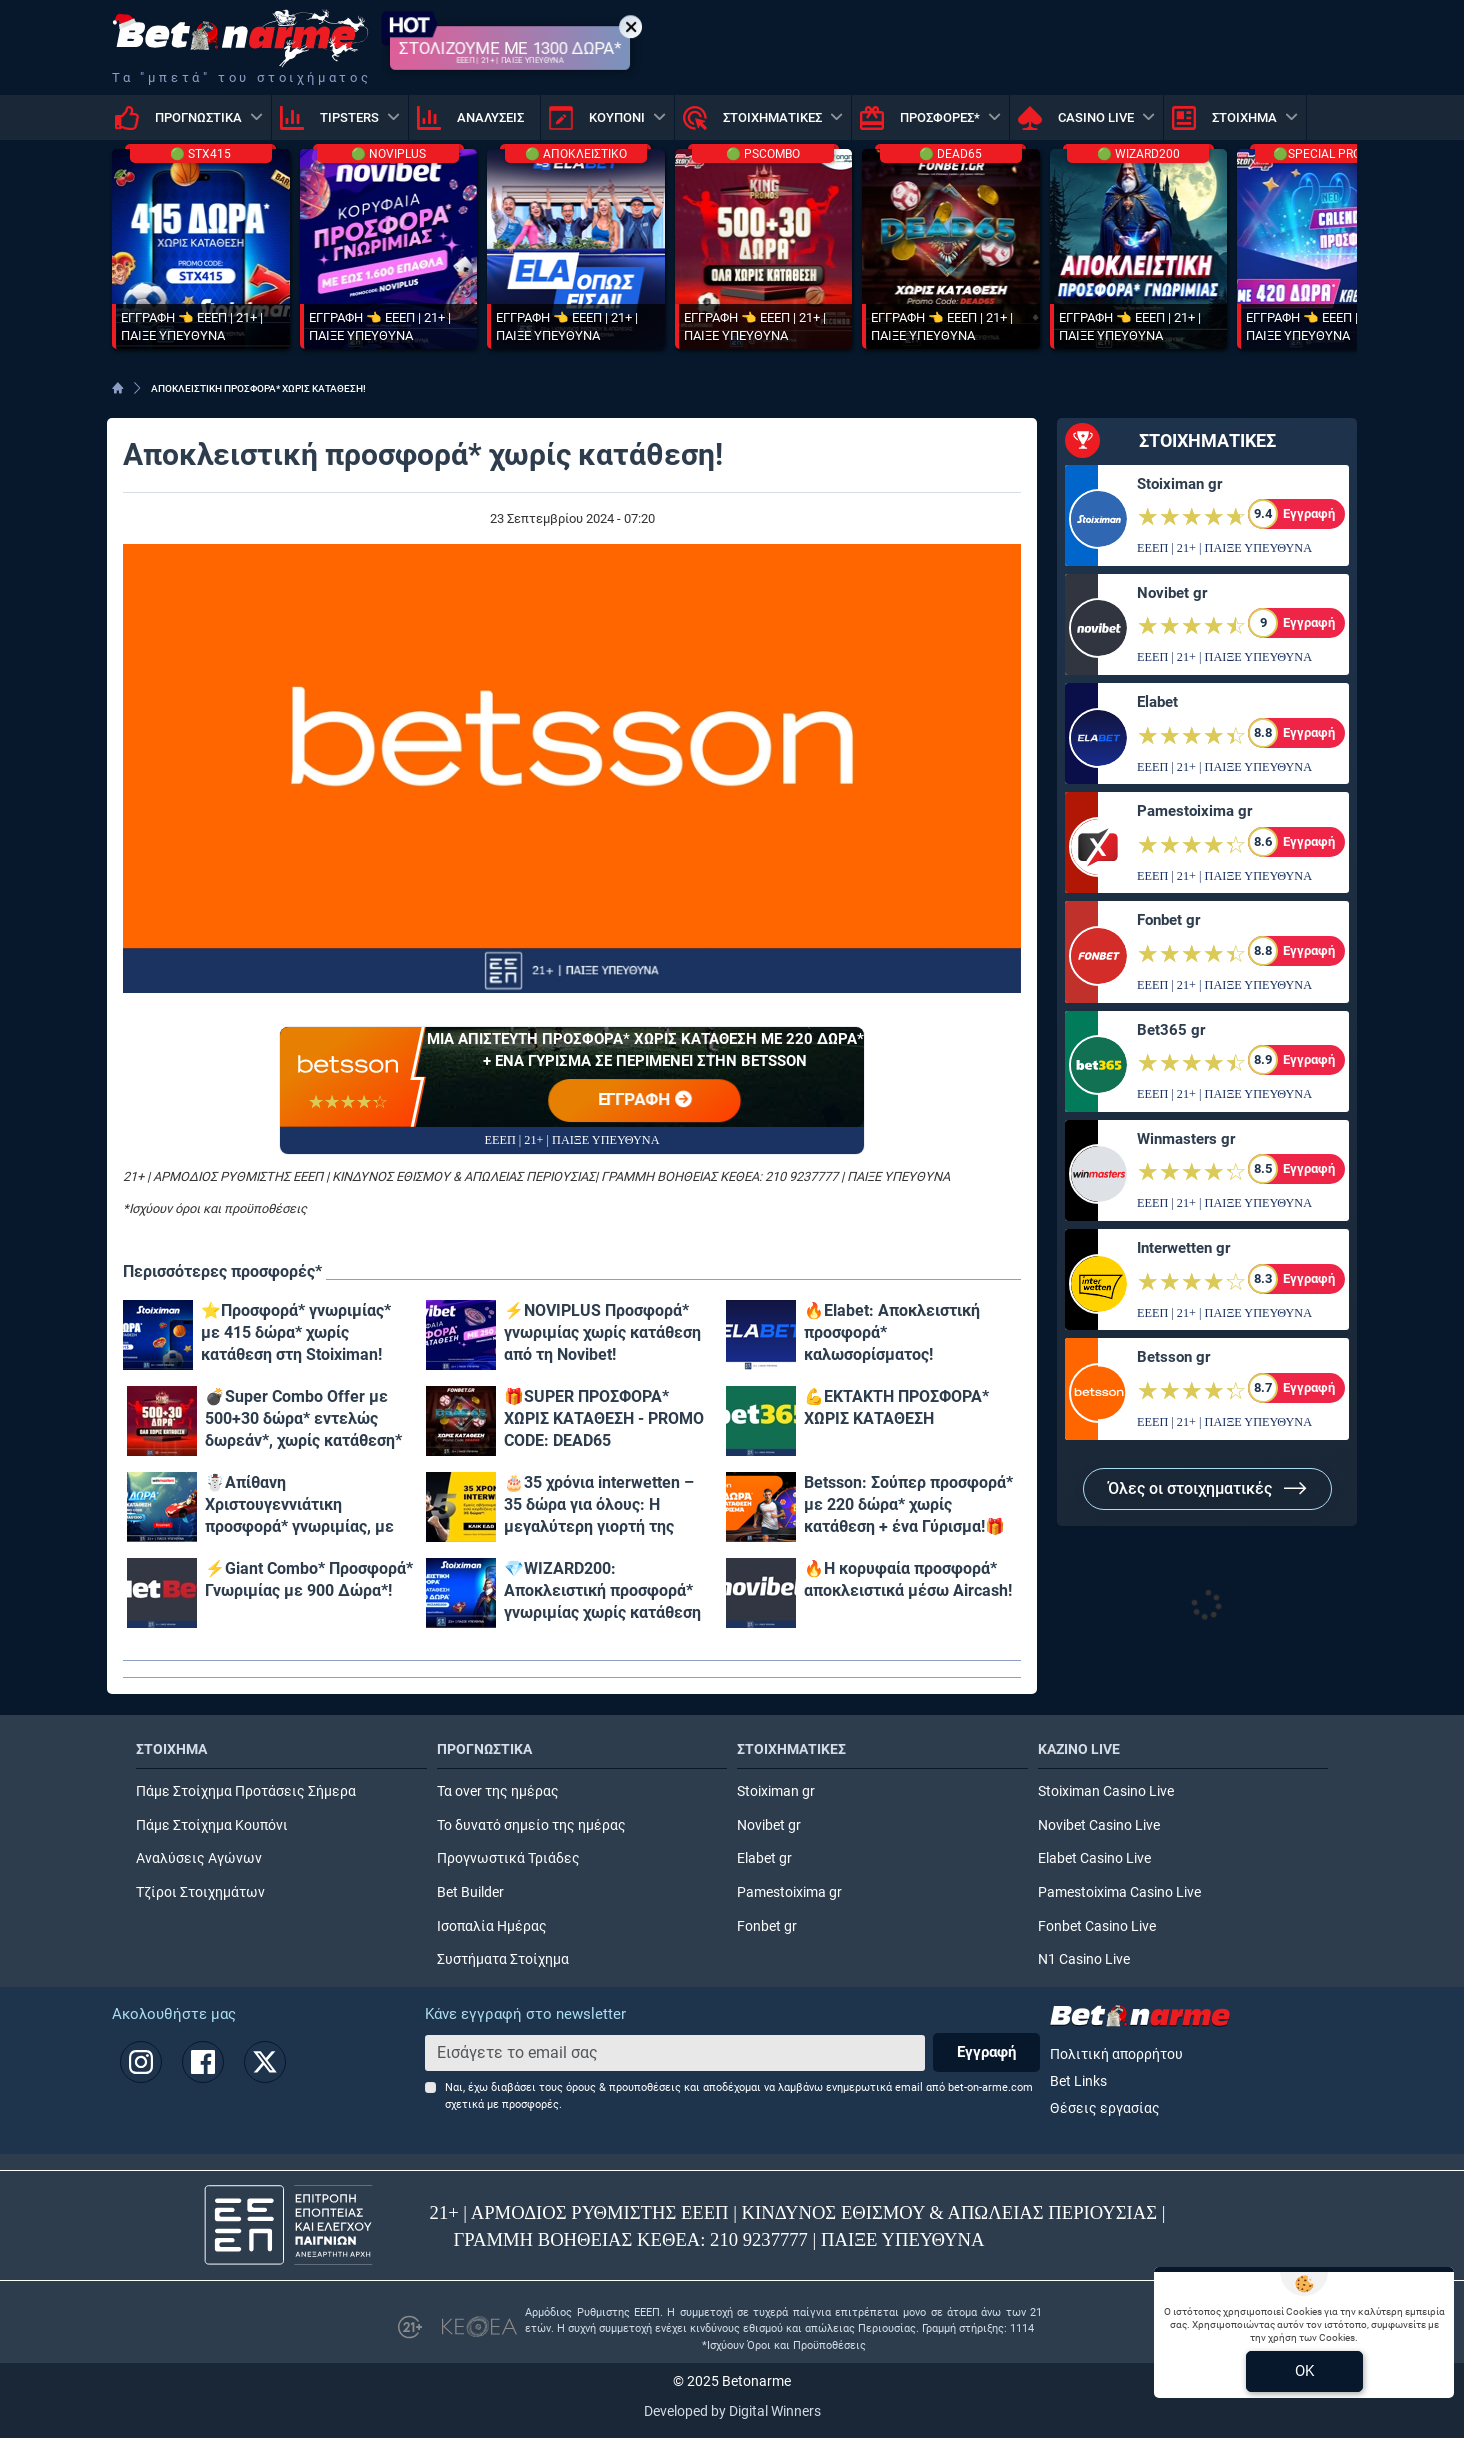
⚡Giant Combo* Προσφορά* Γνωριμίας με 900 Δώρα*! (309, 1579)
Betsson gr (1173, 1357)
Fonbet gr (1168, 920)
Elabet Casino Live (1094, 1858)
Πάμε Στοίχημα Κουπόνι (212, 1825)
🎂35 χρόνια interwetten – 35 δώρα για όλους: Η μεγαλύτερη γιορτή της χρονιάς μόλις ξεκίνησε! (599, 1505)
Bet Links (1078, 2081)
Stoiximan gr (1179, 484)
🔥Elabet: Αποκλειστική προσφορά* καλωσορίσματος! (892, 1332)
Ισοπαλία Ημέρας (492, 1926)
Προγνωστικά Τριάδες (508, 1858)
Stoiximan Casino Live (1106, 1791)
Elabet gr (764, 1858)
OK (1304, 2371)
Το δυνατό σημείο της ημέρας (531, 1825)
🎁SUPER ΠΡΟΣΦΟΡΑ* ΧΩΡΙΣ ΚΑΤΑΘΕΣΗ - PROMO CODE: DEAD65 (604, 1418)
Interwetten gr (1183, 1248)
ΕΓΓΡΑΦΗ (645, 1100)
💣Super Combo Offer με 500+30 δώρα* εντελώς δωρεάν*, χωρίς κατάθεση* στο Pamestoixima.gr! (303, 1419)
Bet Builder (470, 1892)
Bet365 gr (1171, 1030)
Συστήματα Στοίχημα (503, 1959)
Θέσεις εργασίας (1105, 2108)
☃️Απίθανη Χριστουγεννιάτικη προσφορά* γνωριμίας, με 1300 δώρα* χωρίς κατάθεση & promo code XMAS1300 (309, 1505)
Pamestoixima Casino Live (1119, 1892)
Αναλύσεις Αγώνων (199, 1858)
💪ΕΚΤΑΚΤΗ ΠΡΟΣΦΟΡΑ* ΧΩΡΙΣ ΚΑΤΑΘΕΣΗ (896, 1407)
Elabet (1157, 702)
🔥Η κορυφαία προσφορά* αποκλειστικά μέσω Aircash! (908, 1579)
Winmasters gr (1186, 1139)
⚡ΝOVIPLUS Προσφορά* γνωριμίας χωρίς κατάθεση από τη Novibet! (602, 1332)
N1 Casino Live (1084, 1959)
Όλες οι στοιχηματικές (1207, 1488)
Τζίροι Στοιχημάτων (200, 1892)
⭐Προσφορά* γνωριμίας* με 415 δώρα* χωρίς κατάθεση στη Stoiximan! (296, 1332)
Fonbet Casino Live (1097, 1926)
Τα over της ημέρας (498, 1791)
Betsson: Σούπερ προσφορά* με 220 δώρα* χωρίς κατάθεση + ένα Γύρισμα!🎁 (908, 1504)
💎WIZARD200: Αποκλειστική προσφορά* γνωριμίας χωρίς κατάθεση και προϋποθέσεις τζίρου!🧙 (608, 1591)
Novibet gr (1172, 593)
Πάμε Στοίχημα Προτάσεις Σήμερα (246, 1791)
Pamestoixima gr (1194, 811)
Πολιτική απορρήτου (1116, 2054)
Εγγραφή (986, 2052)
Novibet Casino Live (1099, 1825)
